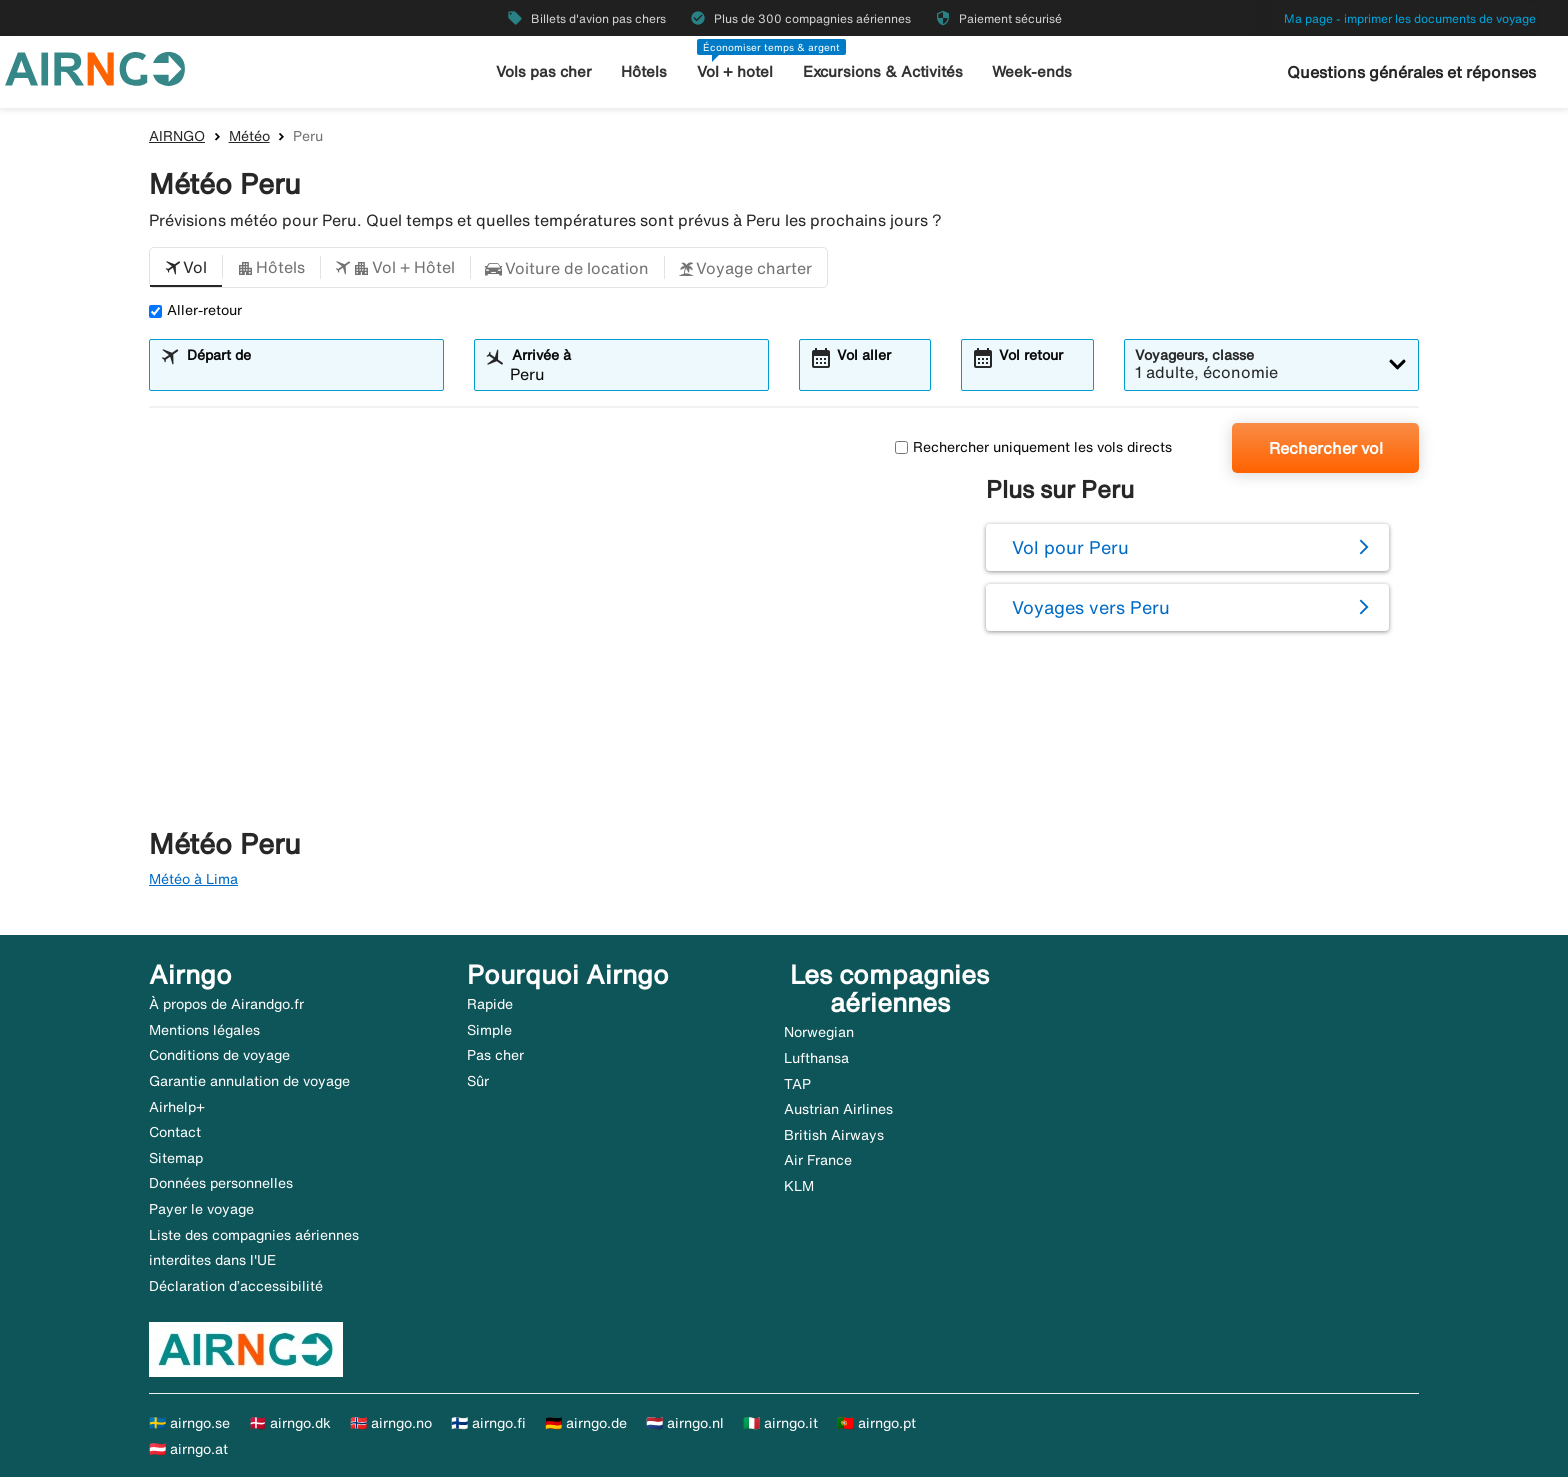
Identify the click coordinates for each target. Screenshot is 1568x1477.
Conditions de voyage (219, 1055)
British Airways (834, 1135)
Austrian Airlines (838, 1109)
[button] (186, 268)
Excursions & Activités (883, 71)
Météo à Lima (193, 879)
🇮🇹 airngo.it (780, 1423)
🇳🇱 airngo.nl (685, 1423)
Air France (818, 1160)
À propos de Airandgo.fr (226, 1004)
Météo (249, 136)
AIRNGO (177, 136)
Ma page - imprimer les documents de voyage (1410, 18)
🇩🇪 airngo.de (586, 1423)
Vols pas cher (544, 71)
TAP (797, 1084)
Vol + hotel (735, 71)
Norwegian (819, 1032)
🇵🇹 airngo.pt (876, 1423)
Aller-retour (195, 310)
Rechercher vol (1326, 448)
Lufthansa (816, 1058)
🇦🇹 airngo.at (188, 1449)
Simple (489, 1030)
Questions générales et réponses (1411, 72)
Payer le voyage (201, 1209)
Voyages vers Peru (1091, 607)
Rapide (490, 1004)
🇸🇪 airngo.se (189, 1423)
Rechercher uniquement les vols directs (1033, 447)
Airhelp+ (177, 1107)
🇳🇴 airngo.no (391, 1423)
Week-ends (1032, 71)
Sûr (478, 1081)
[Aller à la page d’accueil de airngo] (95, 67)
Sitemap (176, 1158)
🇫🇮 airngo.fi (488, 1423)
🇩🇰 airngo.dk (290, 1423)
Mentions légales (204, 1030)
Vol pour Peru (1070, 547)
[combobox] (309, 374)
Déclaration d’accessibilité (236, 1286)
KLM (799, 1186)
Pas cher (495, 1055)
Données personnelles (221, 1183)
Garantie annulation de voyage (249, 1081)
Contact (175, 1132)
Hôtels (644, 71)
